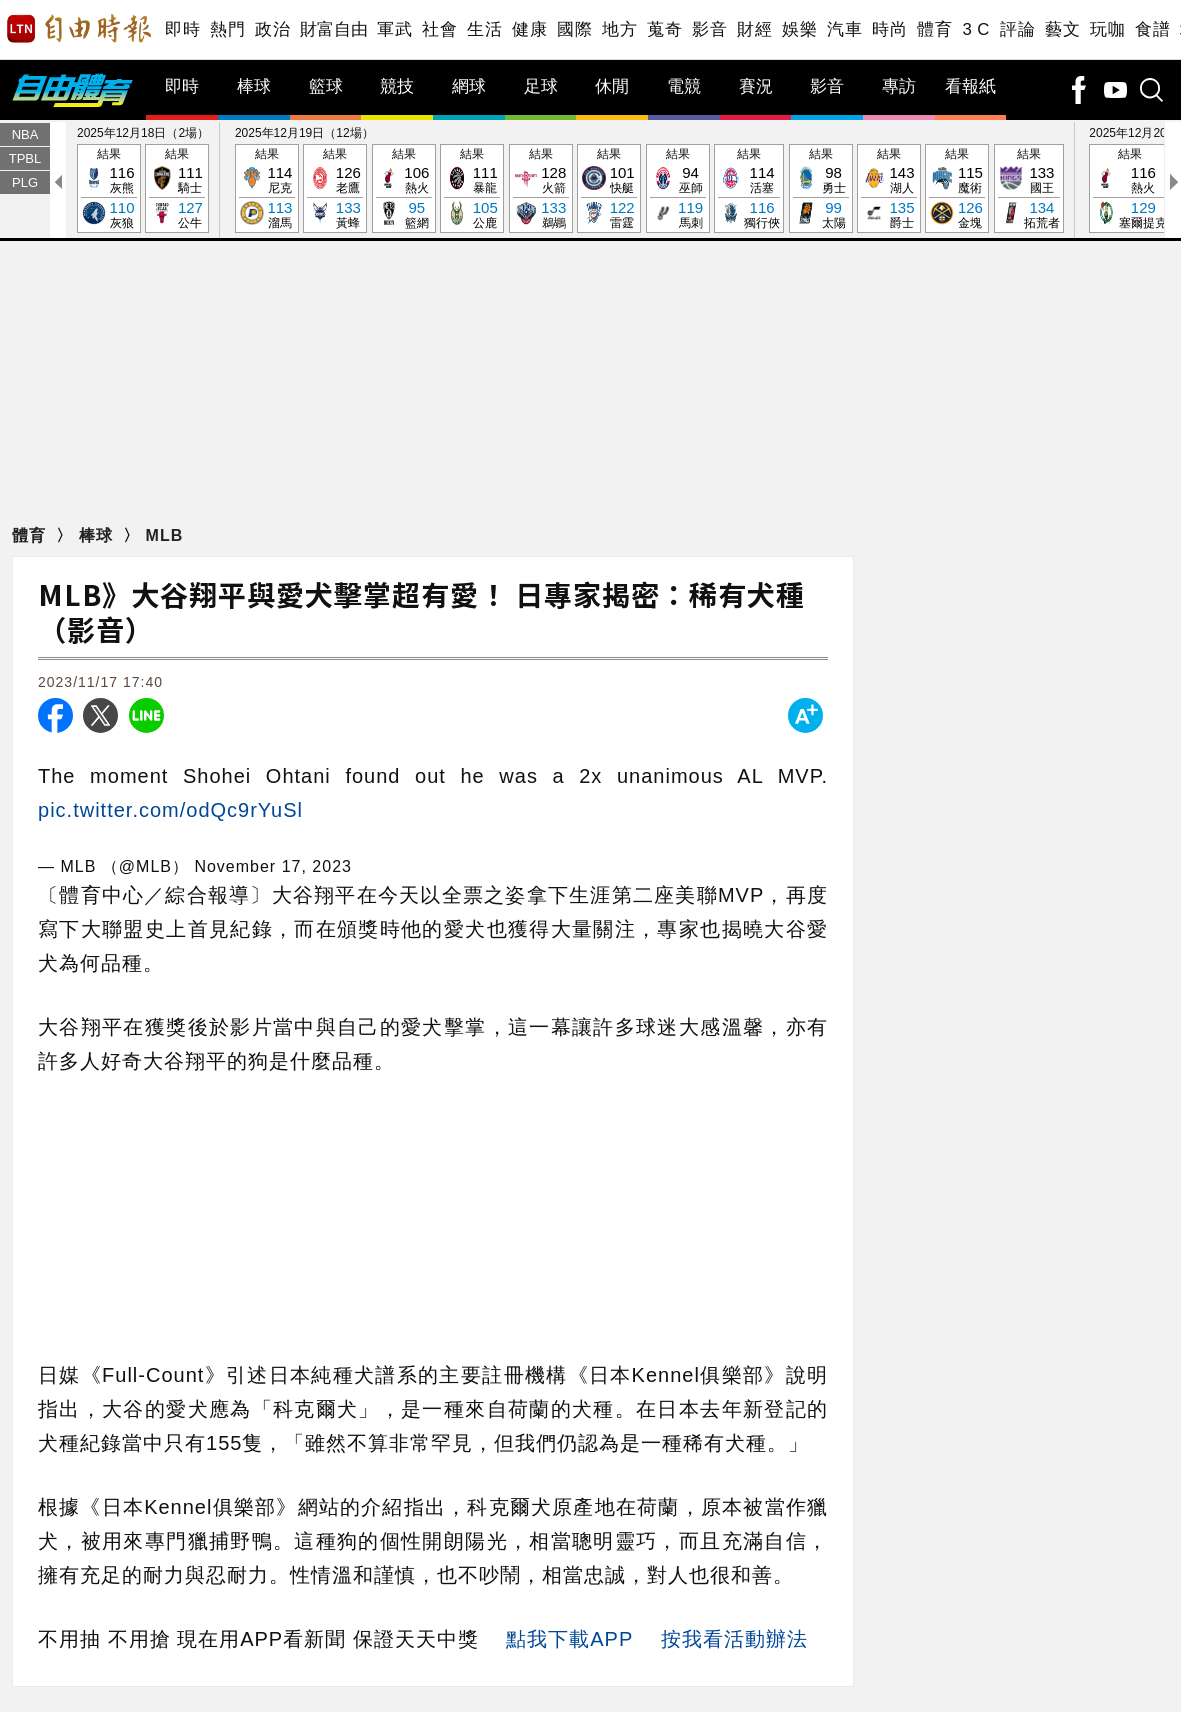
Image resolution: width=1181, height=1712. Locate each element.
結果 (109, 189)
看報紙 (970, 86)
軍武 (394, 29)
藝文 (1062, 29)
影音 (709, 29)
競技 (397, 86)
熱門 (227, 29)
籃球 (326, 86)
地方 (619, 29)
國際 (574, 29)
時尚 (889, 29)
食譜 (1152, 29)
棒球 (254, 86)
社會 (439, 29)
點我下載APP (569, 1639)
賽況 (756, 86)
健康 (529, 29)
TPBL (25, 158)
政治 (272, 29)
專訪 (899, 86)
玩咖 (1107, 29)
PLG (25, 182)
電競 (684, 86)
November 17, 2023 (273, 866)
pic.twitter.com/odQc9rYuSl (170, 810)
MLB (165, 535)
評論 (1017, 29)
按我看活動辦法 (734, 1639)
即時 (182, 29)
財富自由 (333, 29)
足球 (541, 86)
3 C (976, 29)
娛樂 (799, 29)
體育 (934, 29)
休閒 (612, 86)
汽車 (844, 29)
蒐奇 (664, 29)
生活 (484, 29)
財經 (754, 29)
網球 (469, 86)
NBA (25, 134)
